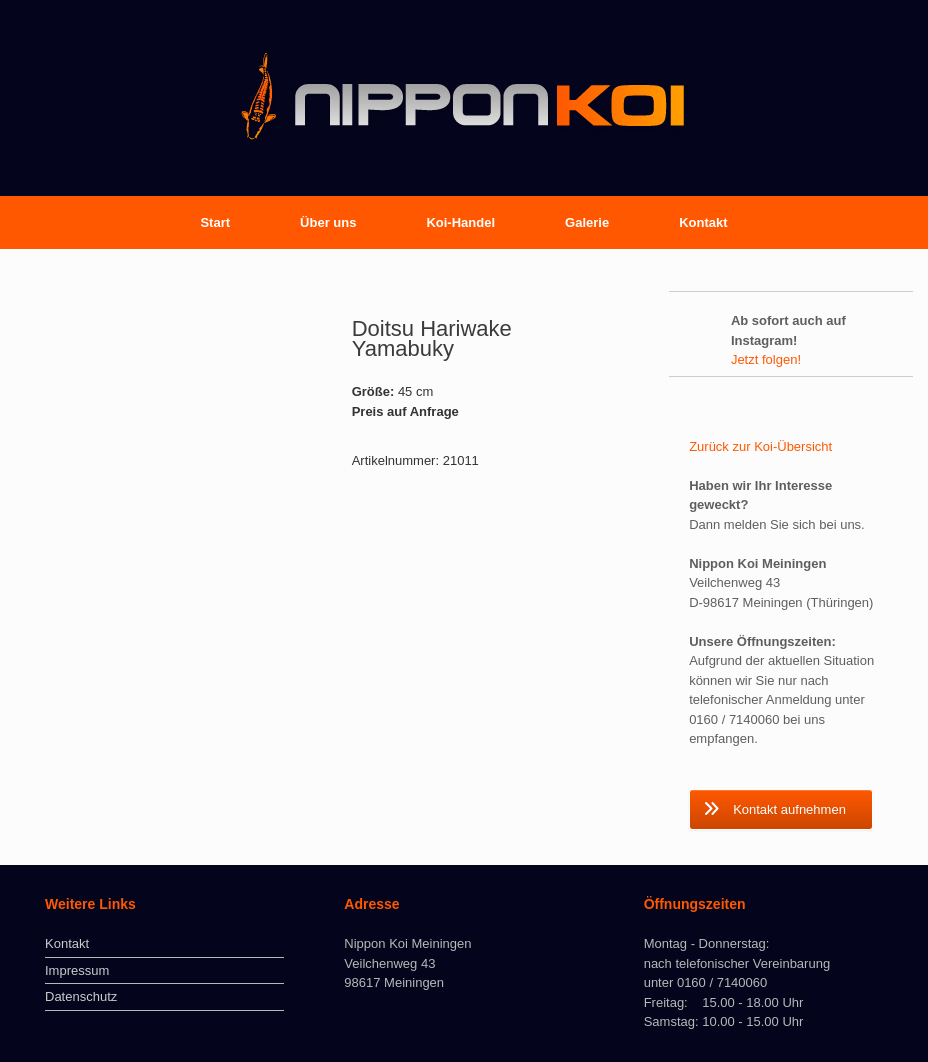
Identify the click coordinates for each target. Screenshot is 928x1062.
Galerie (587, 222)
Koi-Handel (460, 222)
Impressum (77, 970)
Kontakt (703, 222)
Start (215, 222)
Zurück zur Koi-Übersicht (760, 446)
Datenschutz (81, 996)
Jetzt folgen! (766, 359)
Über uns (328, 222)
